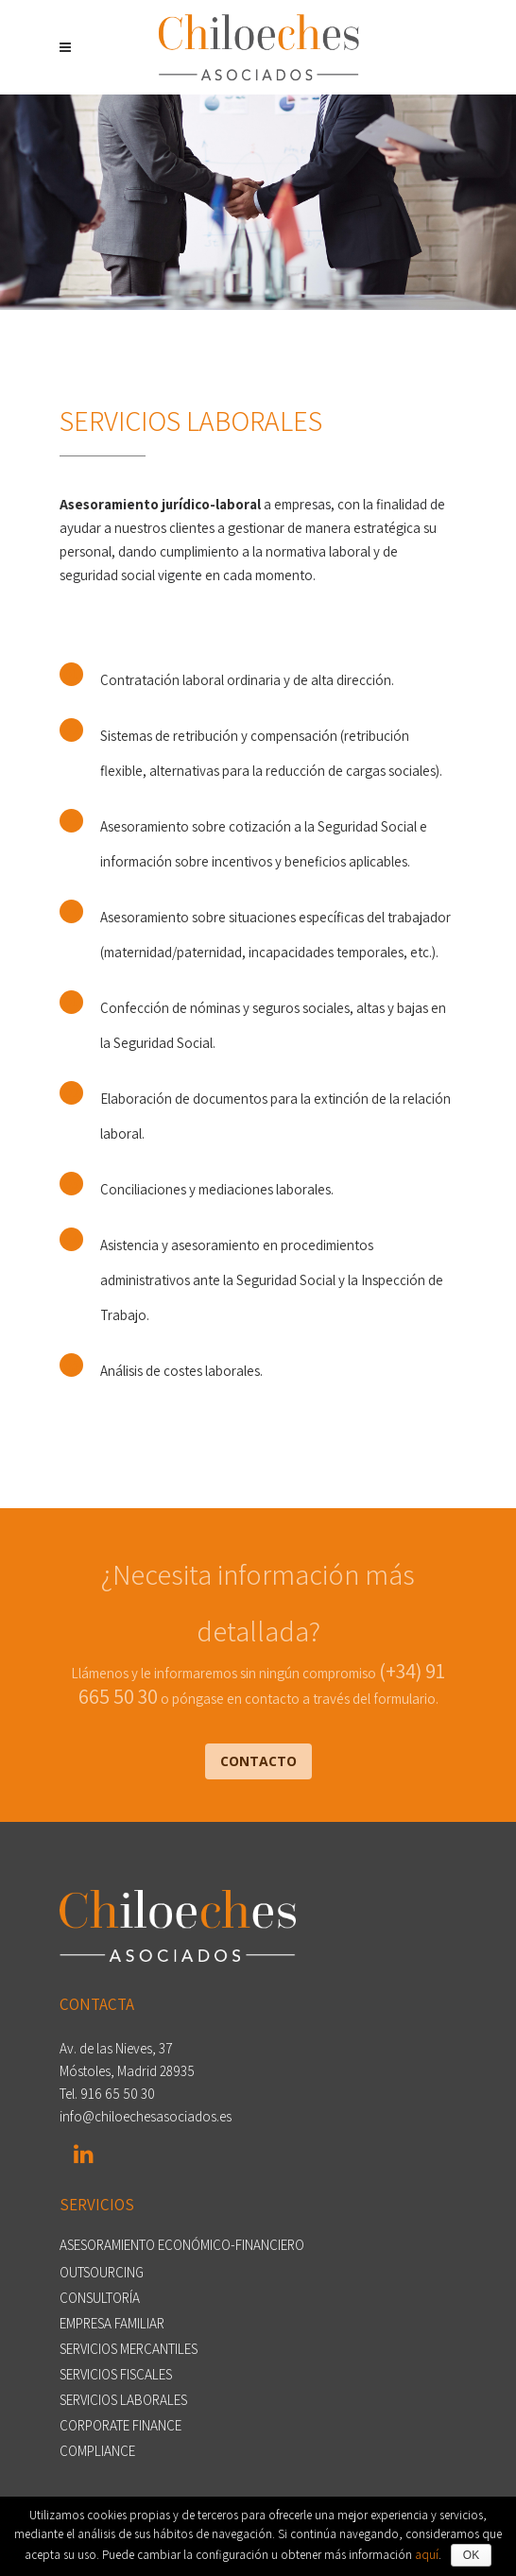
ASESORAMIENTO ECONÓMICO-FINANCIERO (182, 2245)
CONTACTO (258, 1761)
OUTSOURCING (102, 2272)
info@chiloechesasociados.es (146, 2116)
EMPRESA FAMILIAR (112, 2323)
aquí (427, 2555)
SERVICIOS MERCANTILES (129, 2349)
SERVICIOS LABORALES (123, 2400)
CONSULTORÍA (100, 2298)
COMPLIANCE (97, 2451)
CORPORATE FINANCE (120, 2425)
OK (471, 2555)
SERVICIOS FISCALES (116, 2374)
